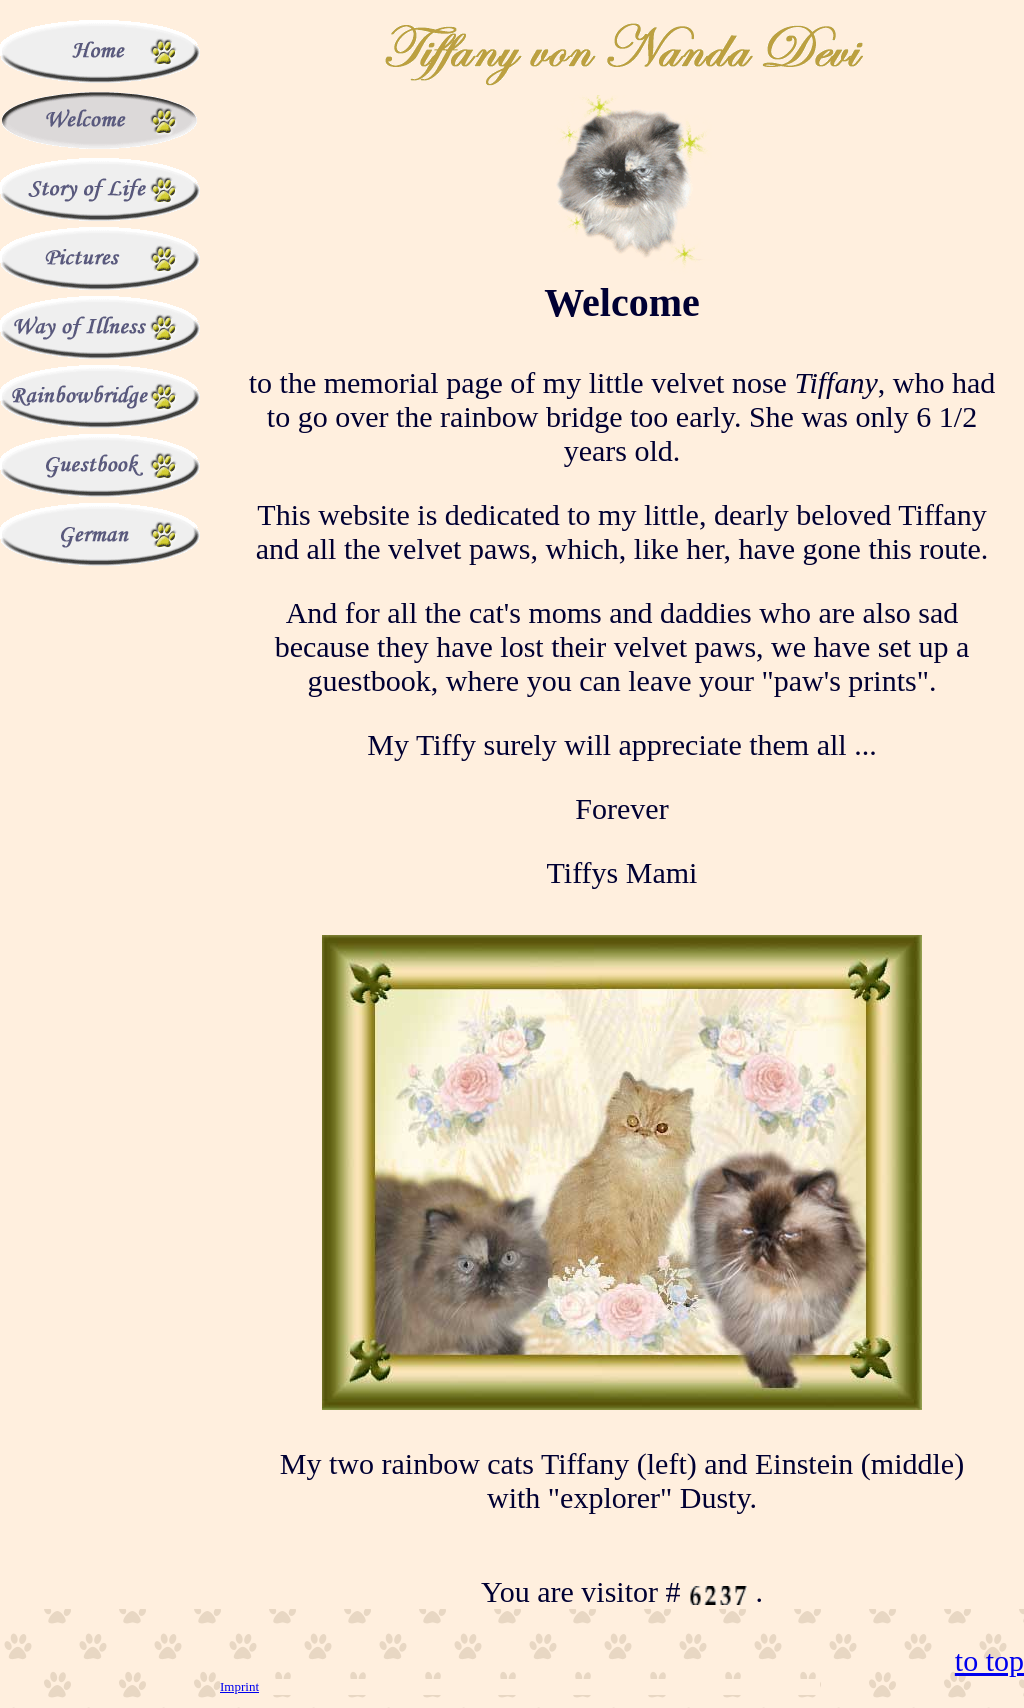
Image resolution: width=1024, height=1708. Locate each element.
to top (989, 1660)
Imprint (239, 1686)
